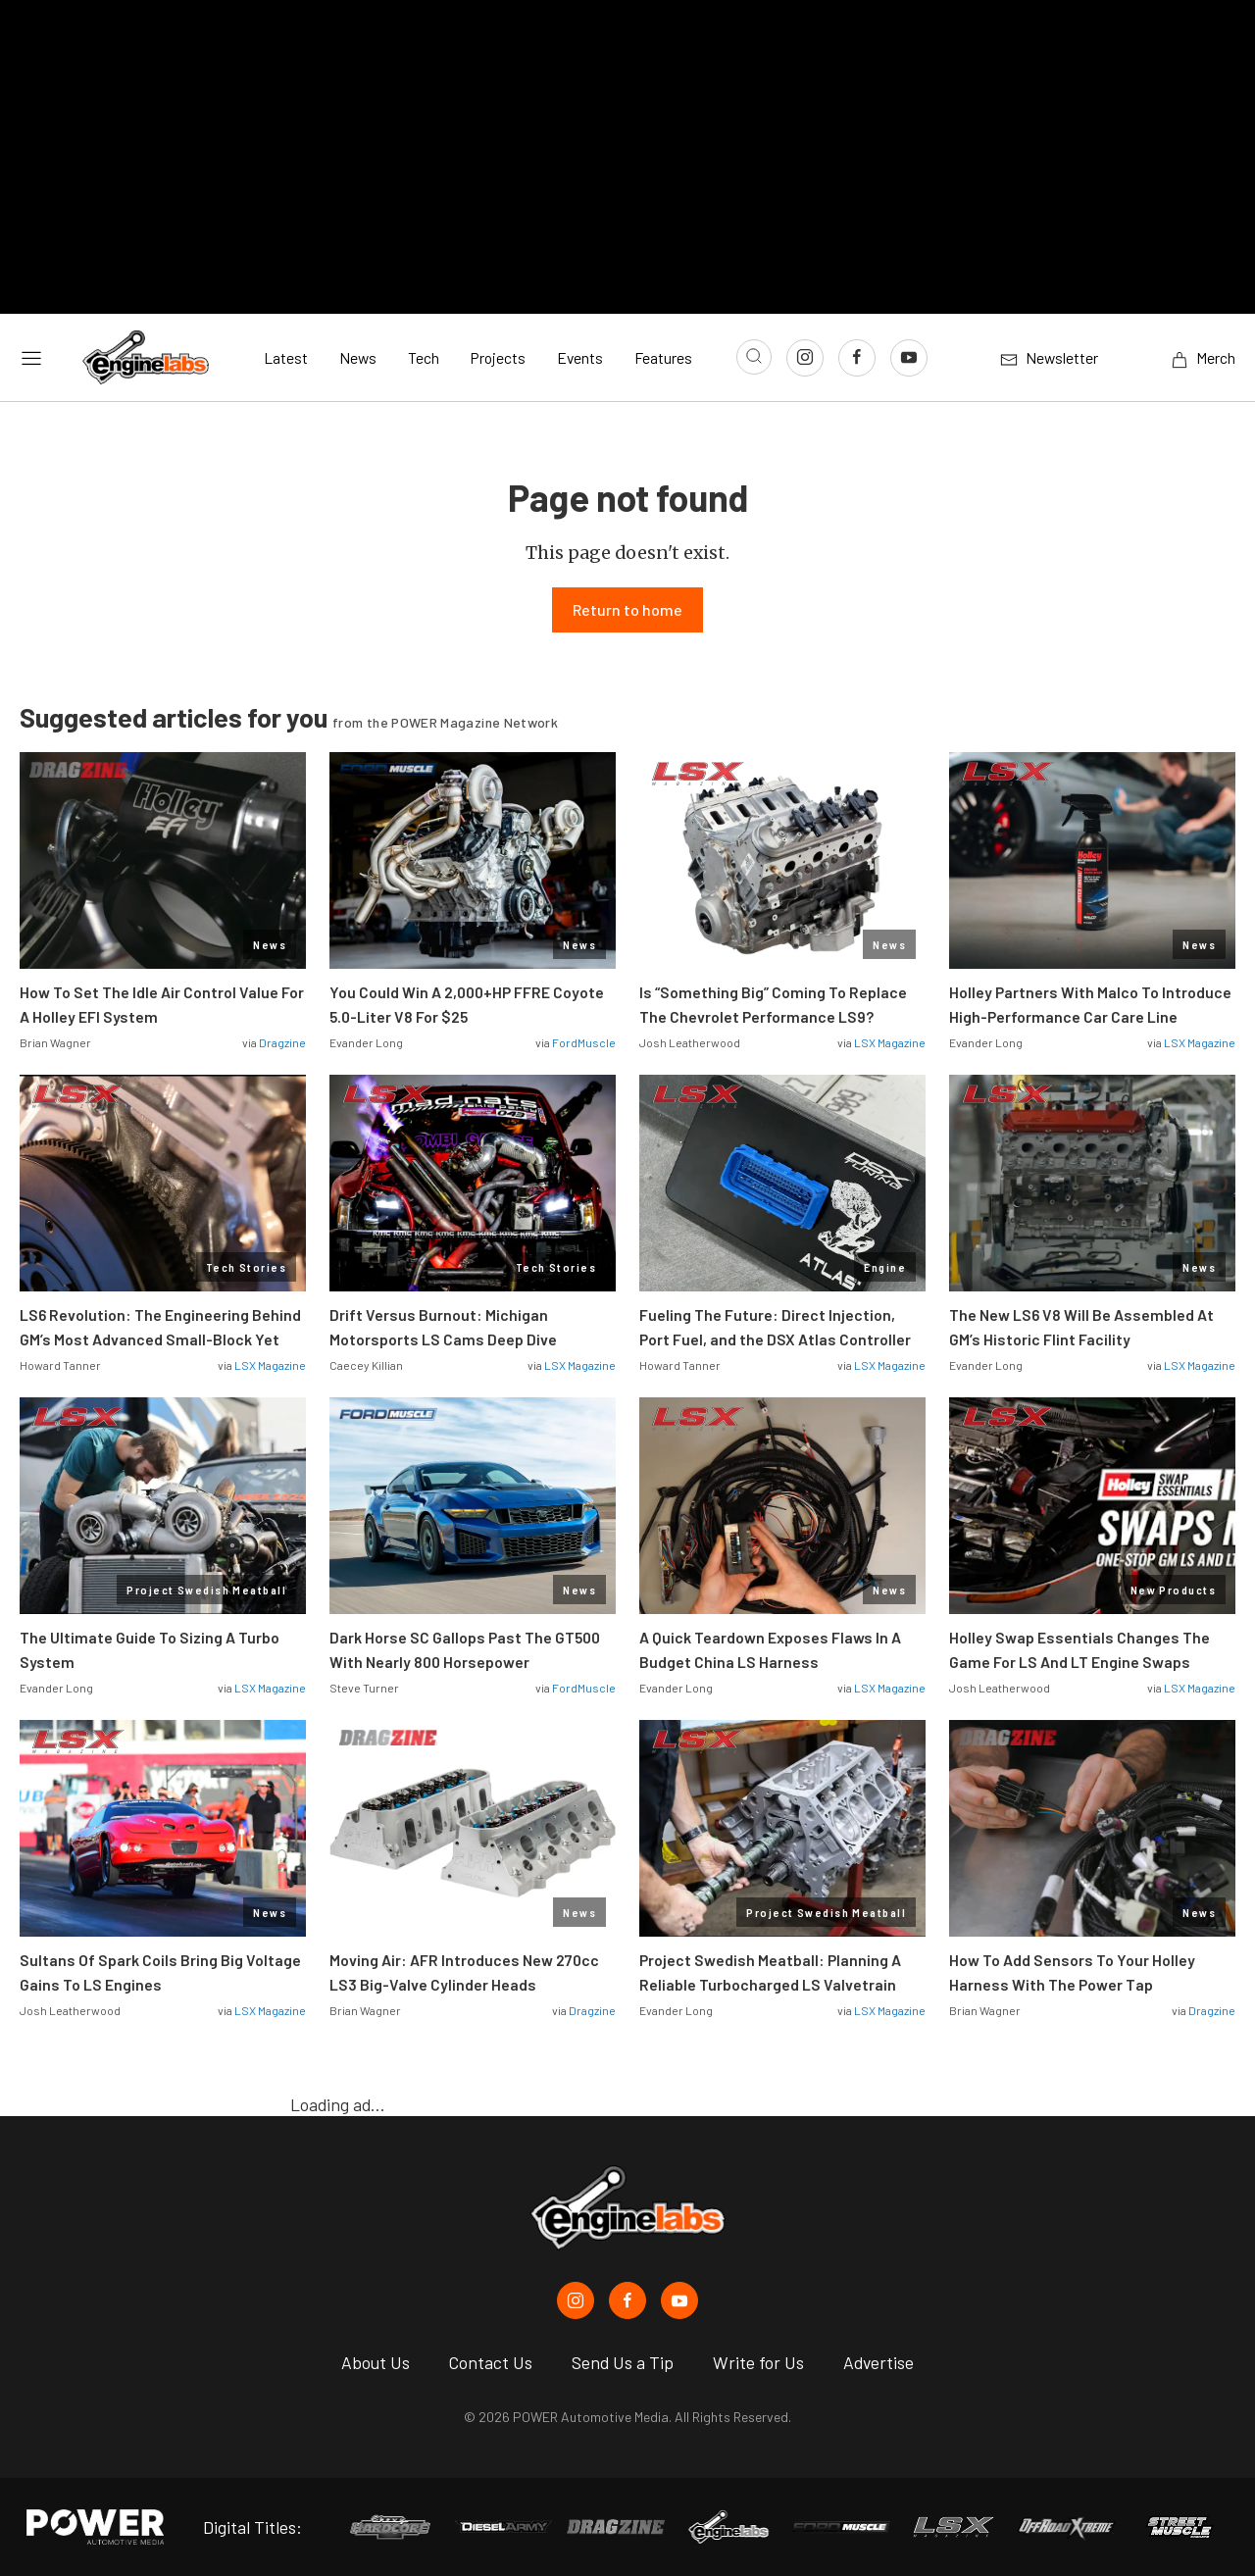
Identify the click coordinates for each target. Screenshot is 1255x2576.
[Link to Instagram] (805, 358)
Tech (423, 357)
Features (663, 357)
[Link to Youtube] (909, 358)
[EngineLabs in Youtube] (679, 2300)
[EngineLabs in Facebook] (627, 2300)
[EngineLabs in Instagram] (575, 2300)
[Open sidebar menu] (31, 357)
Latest (286, 357)
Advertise (878, 2362)
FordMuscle (584, 1043)
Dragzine (282, 1043)
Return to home (627, 610)
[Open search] (754, 357)
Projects (498, 357)
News (357, 357)
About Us (375, 2362)
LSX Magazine (890, 1043)
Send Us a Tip (623, 2362)
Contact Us (490, 2362)
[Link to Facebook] (857, 358)
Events (580, 357)
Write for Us (758, 2362)
